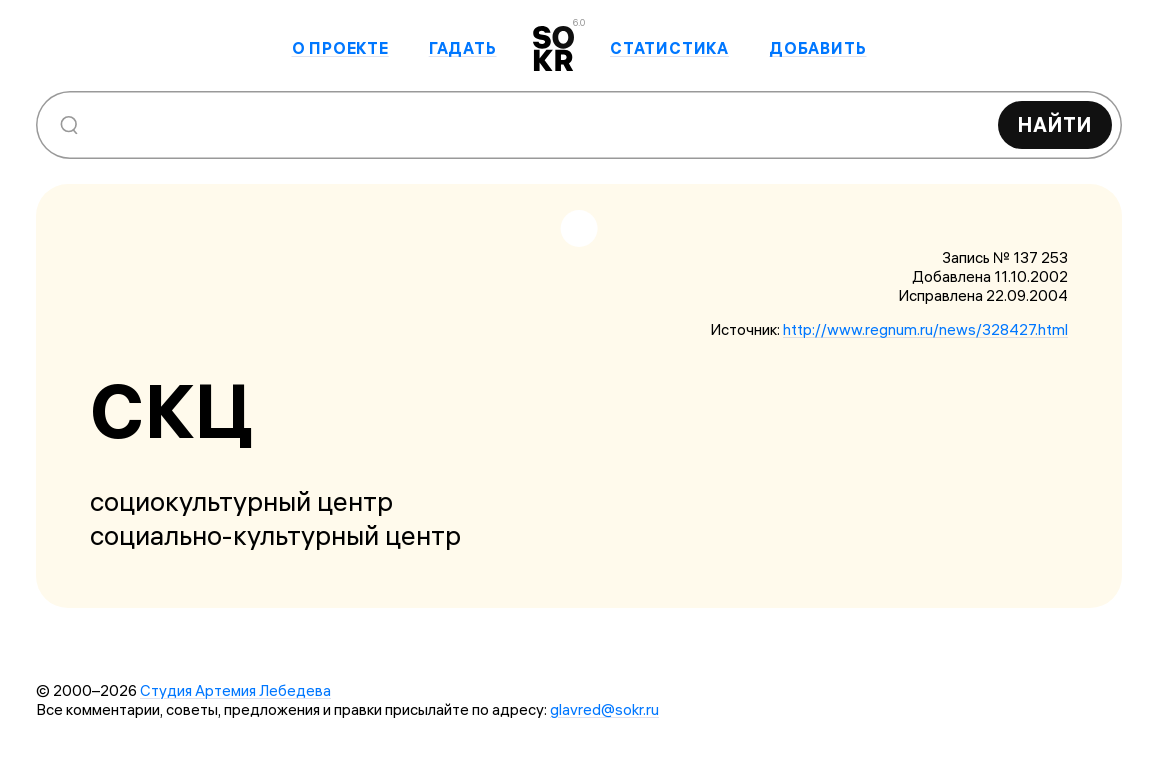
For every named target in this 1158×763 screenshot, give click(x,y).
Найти (1055, 124)
